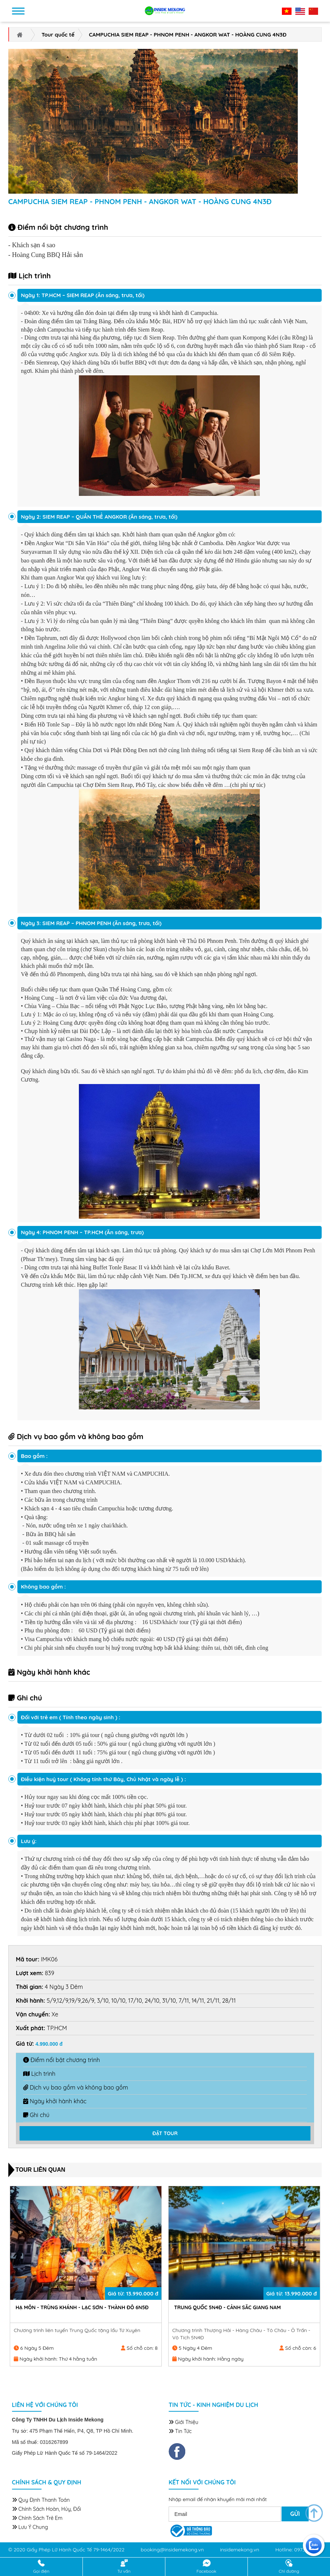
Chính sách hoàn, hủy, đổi (46, 2510)
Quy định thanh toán (40, 2501)
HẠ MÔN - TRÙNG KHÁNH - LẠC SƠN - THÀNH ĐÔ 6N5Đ (241, 2306)
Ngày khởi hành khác (54, 2101)
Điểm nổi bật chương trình (61, 2059)
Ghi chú (36, 2114)
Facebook (206, 2566)
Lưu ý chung (30, 2528)
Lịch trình (39, 2073)
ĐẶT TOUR (165, 2133)
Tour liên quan (40, 2170)
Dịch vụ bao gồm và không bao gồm (75, 2087)
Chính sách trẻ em (37, 2519)
